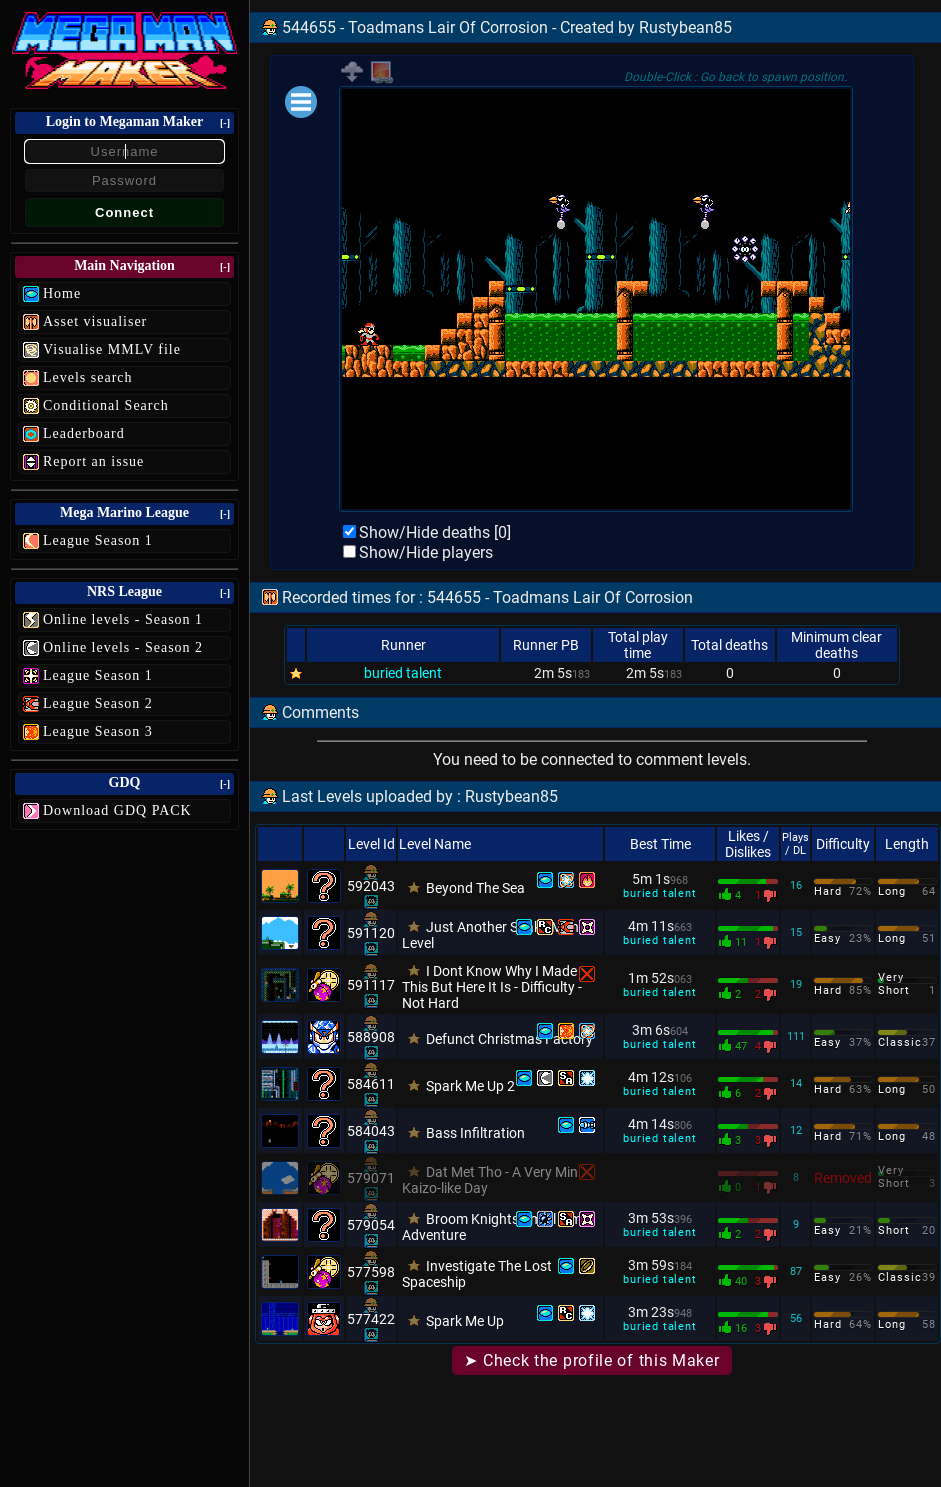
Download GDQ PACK (117, 810)
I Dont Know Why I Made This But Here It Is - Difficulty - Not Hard (492, 987)
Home (62, 293)
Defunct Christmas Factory (509, 1039)
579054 (371, 1225)
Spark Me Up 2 (470, 1086)
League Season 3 (98, 731)
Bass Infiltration (475, 1133)
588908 (371, 1037)
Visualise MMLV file (112, 349)
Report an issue (93, 461)
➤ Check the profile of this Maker (591, 1360)
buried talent (403, 673)
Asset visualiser (95, 321)
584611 (371, 1084)
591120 (371, 933)
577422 (371, 1319)
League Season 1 (98, 540)
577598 (371, 1272)
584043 (371, 1131)
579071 (371, 1178)
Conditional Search (106, 405)
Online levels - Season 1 (123, 619)
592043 (371, 886)
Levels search (88, 377)
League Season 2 (98, 703)
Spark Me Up (465, 1321)
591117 (371, 985)
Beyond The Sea (475, 888)
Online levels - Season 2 (123, 647)
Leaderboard (84, 433)
